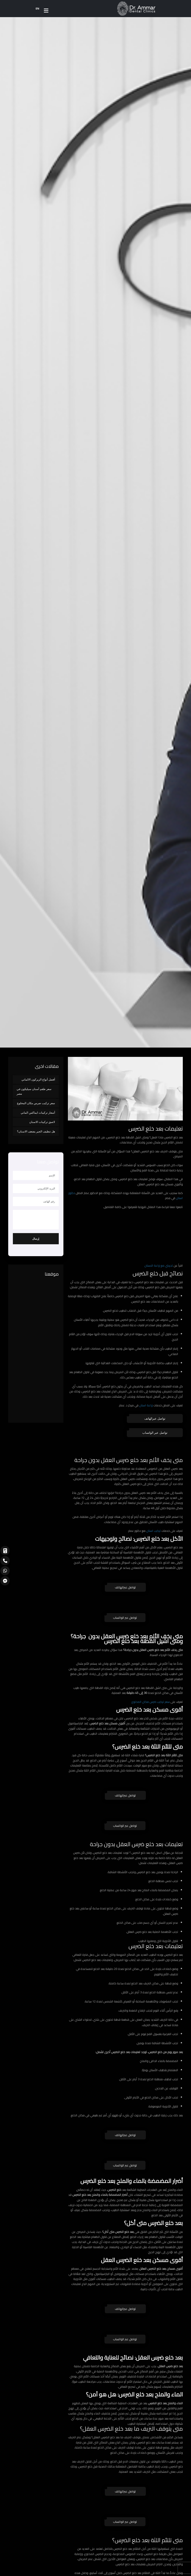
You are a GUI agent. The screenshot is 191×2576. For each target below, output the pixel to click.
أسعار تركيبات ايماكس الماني (38, 1112)
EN (37, 8)
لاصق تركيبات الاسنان (42, 1122)
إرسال (35, 1238)
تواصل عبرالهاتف (156, 1418)
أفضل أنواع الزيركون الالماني (38, 1079)
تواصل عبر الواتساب (101, 1418)
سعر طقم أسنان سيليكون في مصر (34, 1091)
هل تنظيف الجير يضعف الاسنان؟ (36, 1131)
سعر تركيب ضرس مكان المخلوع (36, 1103)
